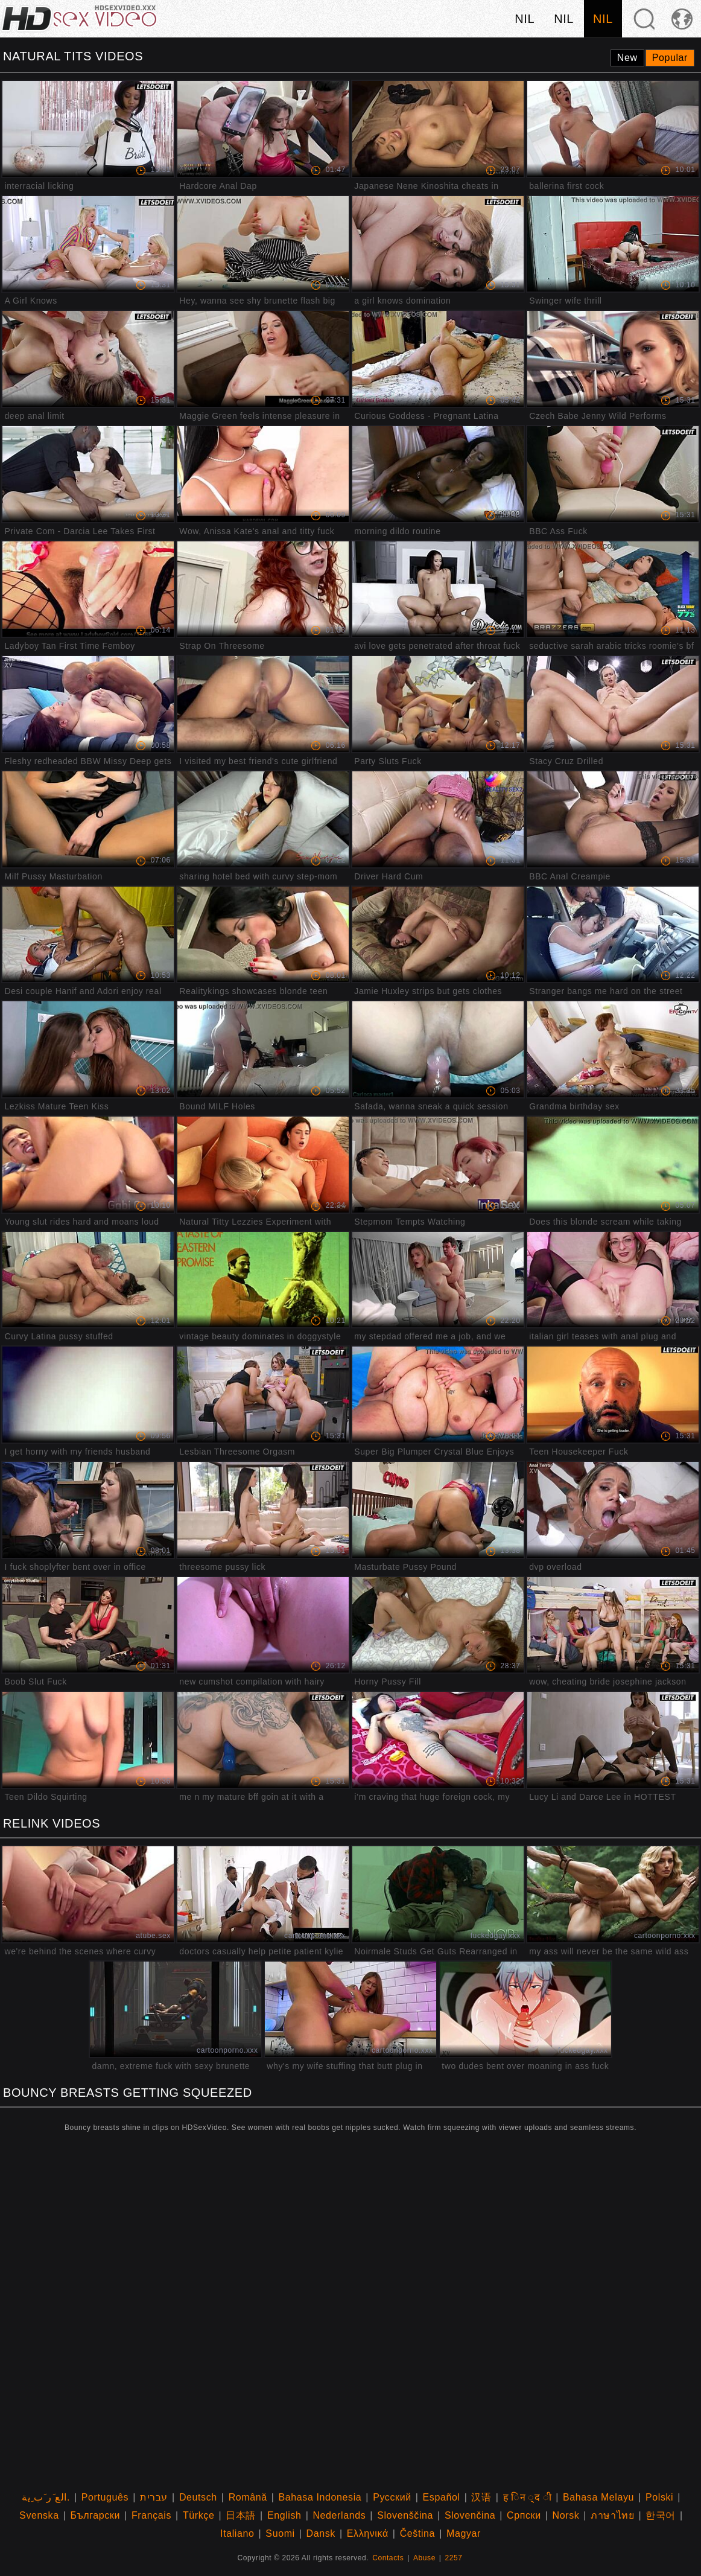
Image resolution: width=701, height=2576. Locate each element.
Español (441, 2497)
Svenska (39, 2515)
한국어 (660, 2515)
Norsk (566, 2515)
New (627, 58)
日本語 (241, 2515)
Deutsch (198, 2497)
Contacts (388, 2558)
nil (524, 18)
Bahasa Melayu (598, 2497)
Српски (524, 2515)
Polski (659, 2497)
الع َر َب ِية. (46, 2497)
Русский (392, 2497)
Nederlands (339, 2515)
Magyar (463, 2533)
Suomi (279, 2533)
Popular (670, 58)
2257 (454, 2558)
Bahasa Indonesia (320, 2497)
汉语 (481, 2497)
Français (151, 2515)
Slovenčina (470, 2515)
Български (95, 2515)
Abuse (424, 2558)
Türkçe (199, 2515)
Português (104, 2497)
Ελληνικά (368, 2533)
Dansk (320, 2533)
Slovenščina (405, 2515)
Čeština (417, 2533)
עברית (154, 2497)
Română (248, 2497)
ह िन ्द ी (527, 2497)
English (284, 2515)
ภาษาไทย (612, 2515)
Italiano (237, 2533)
